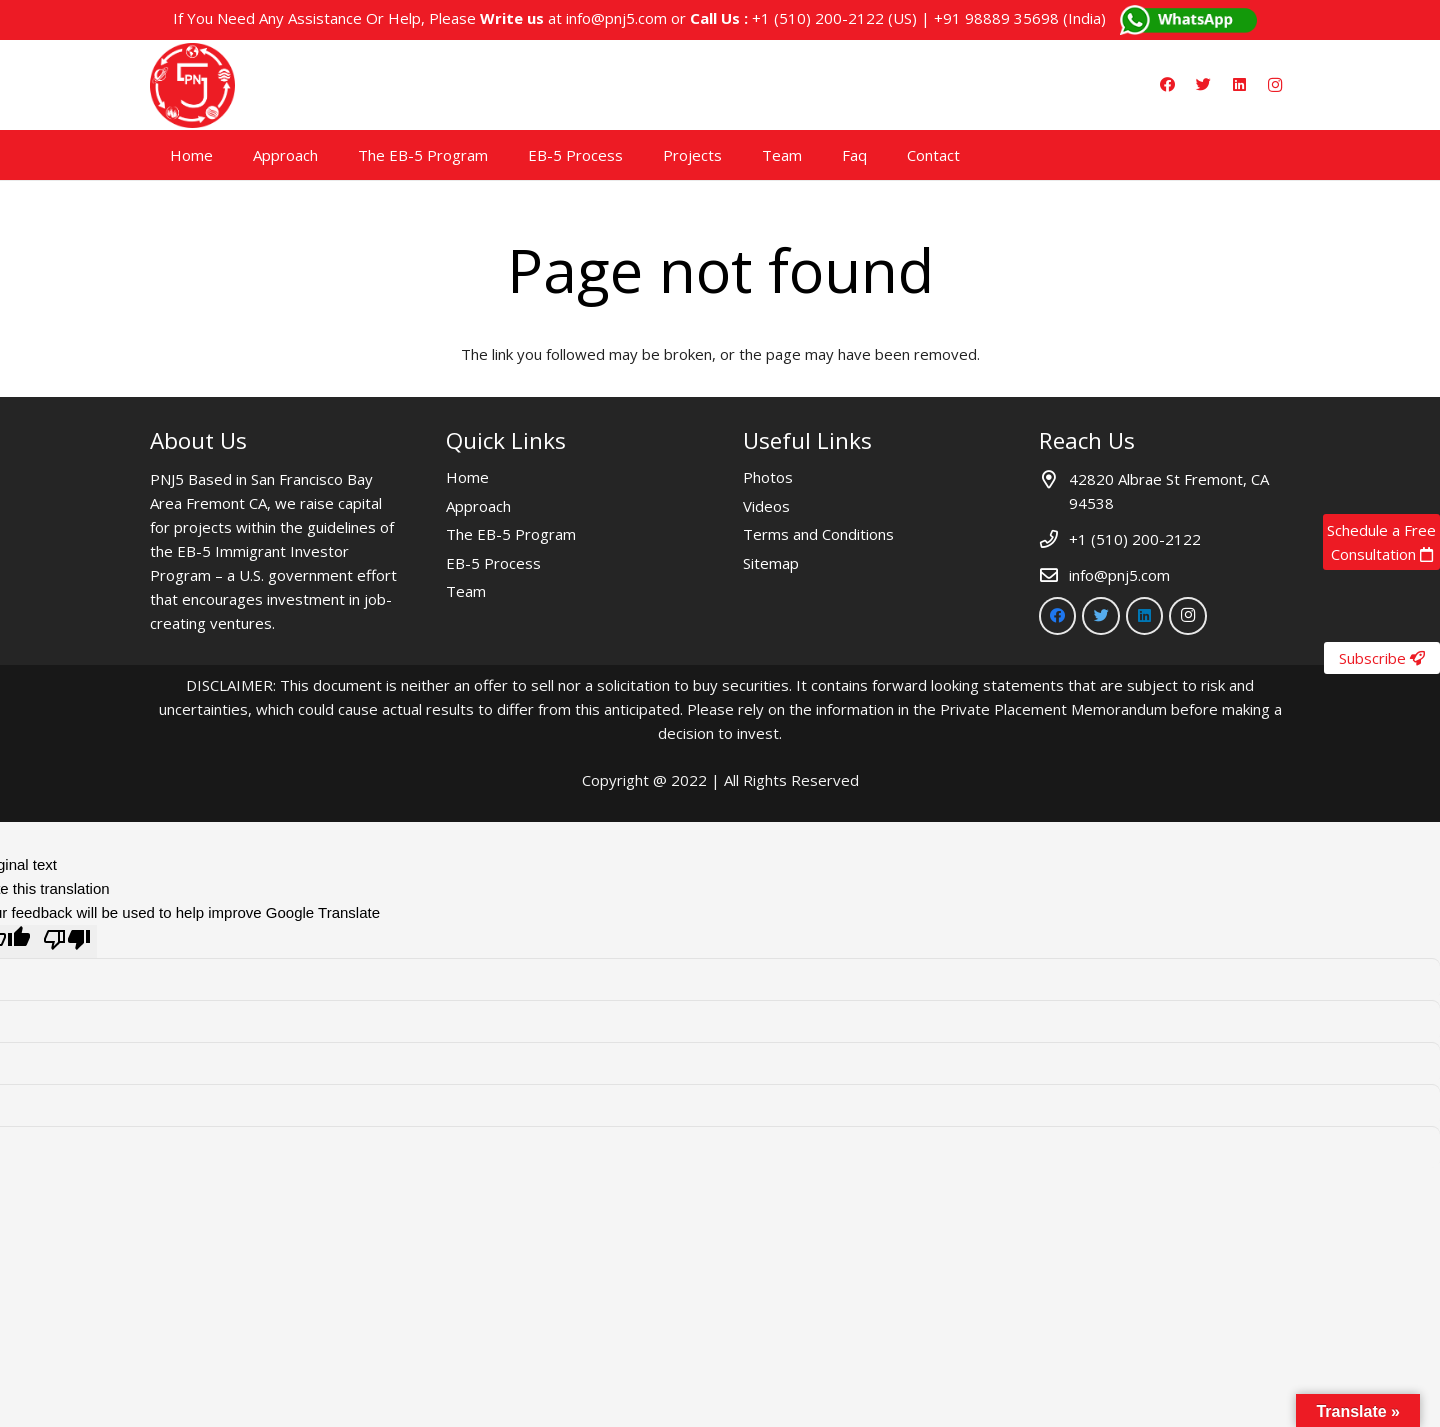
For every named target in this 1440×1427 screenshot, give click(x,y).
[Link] (192, 85)
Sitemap (771, 563)
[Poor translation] (67, 941)
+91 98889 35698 (996, 18)
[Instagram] (1275, 85)
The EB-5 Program (511, 534)
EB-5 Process (493, 563)
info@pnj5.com (616, 18)
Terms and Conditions (818, 534)
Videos (766, 506)
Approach (478, 506)
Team (466, 591)
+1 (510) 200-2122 (818, 18)
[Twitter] (1203, 85)
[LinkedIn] (1239, 85)
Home (467, 477)
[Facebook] (1167, 85)
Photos (768, 477)
